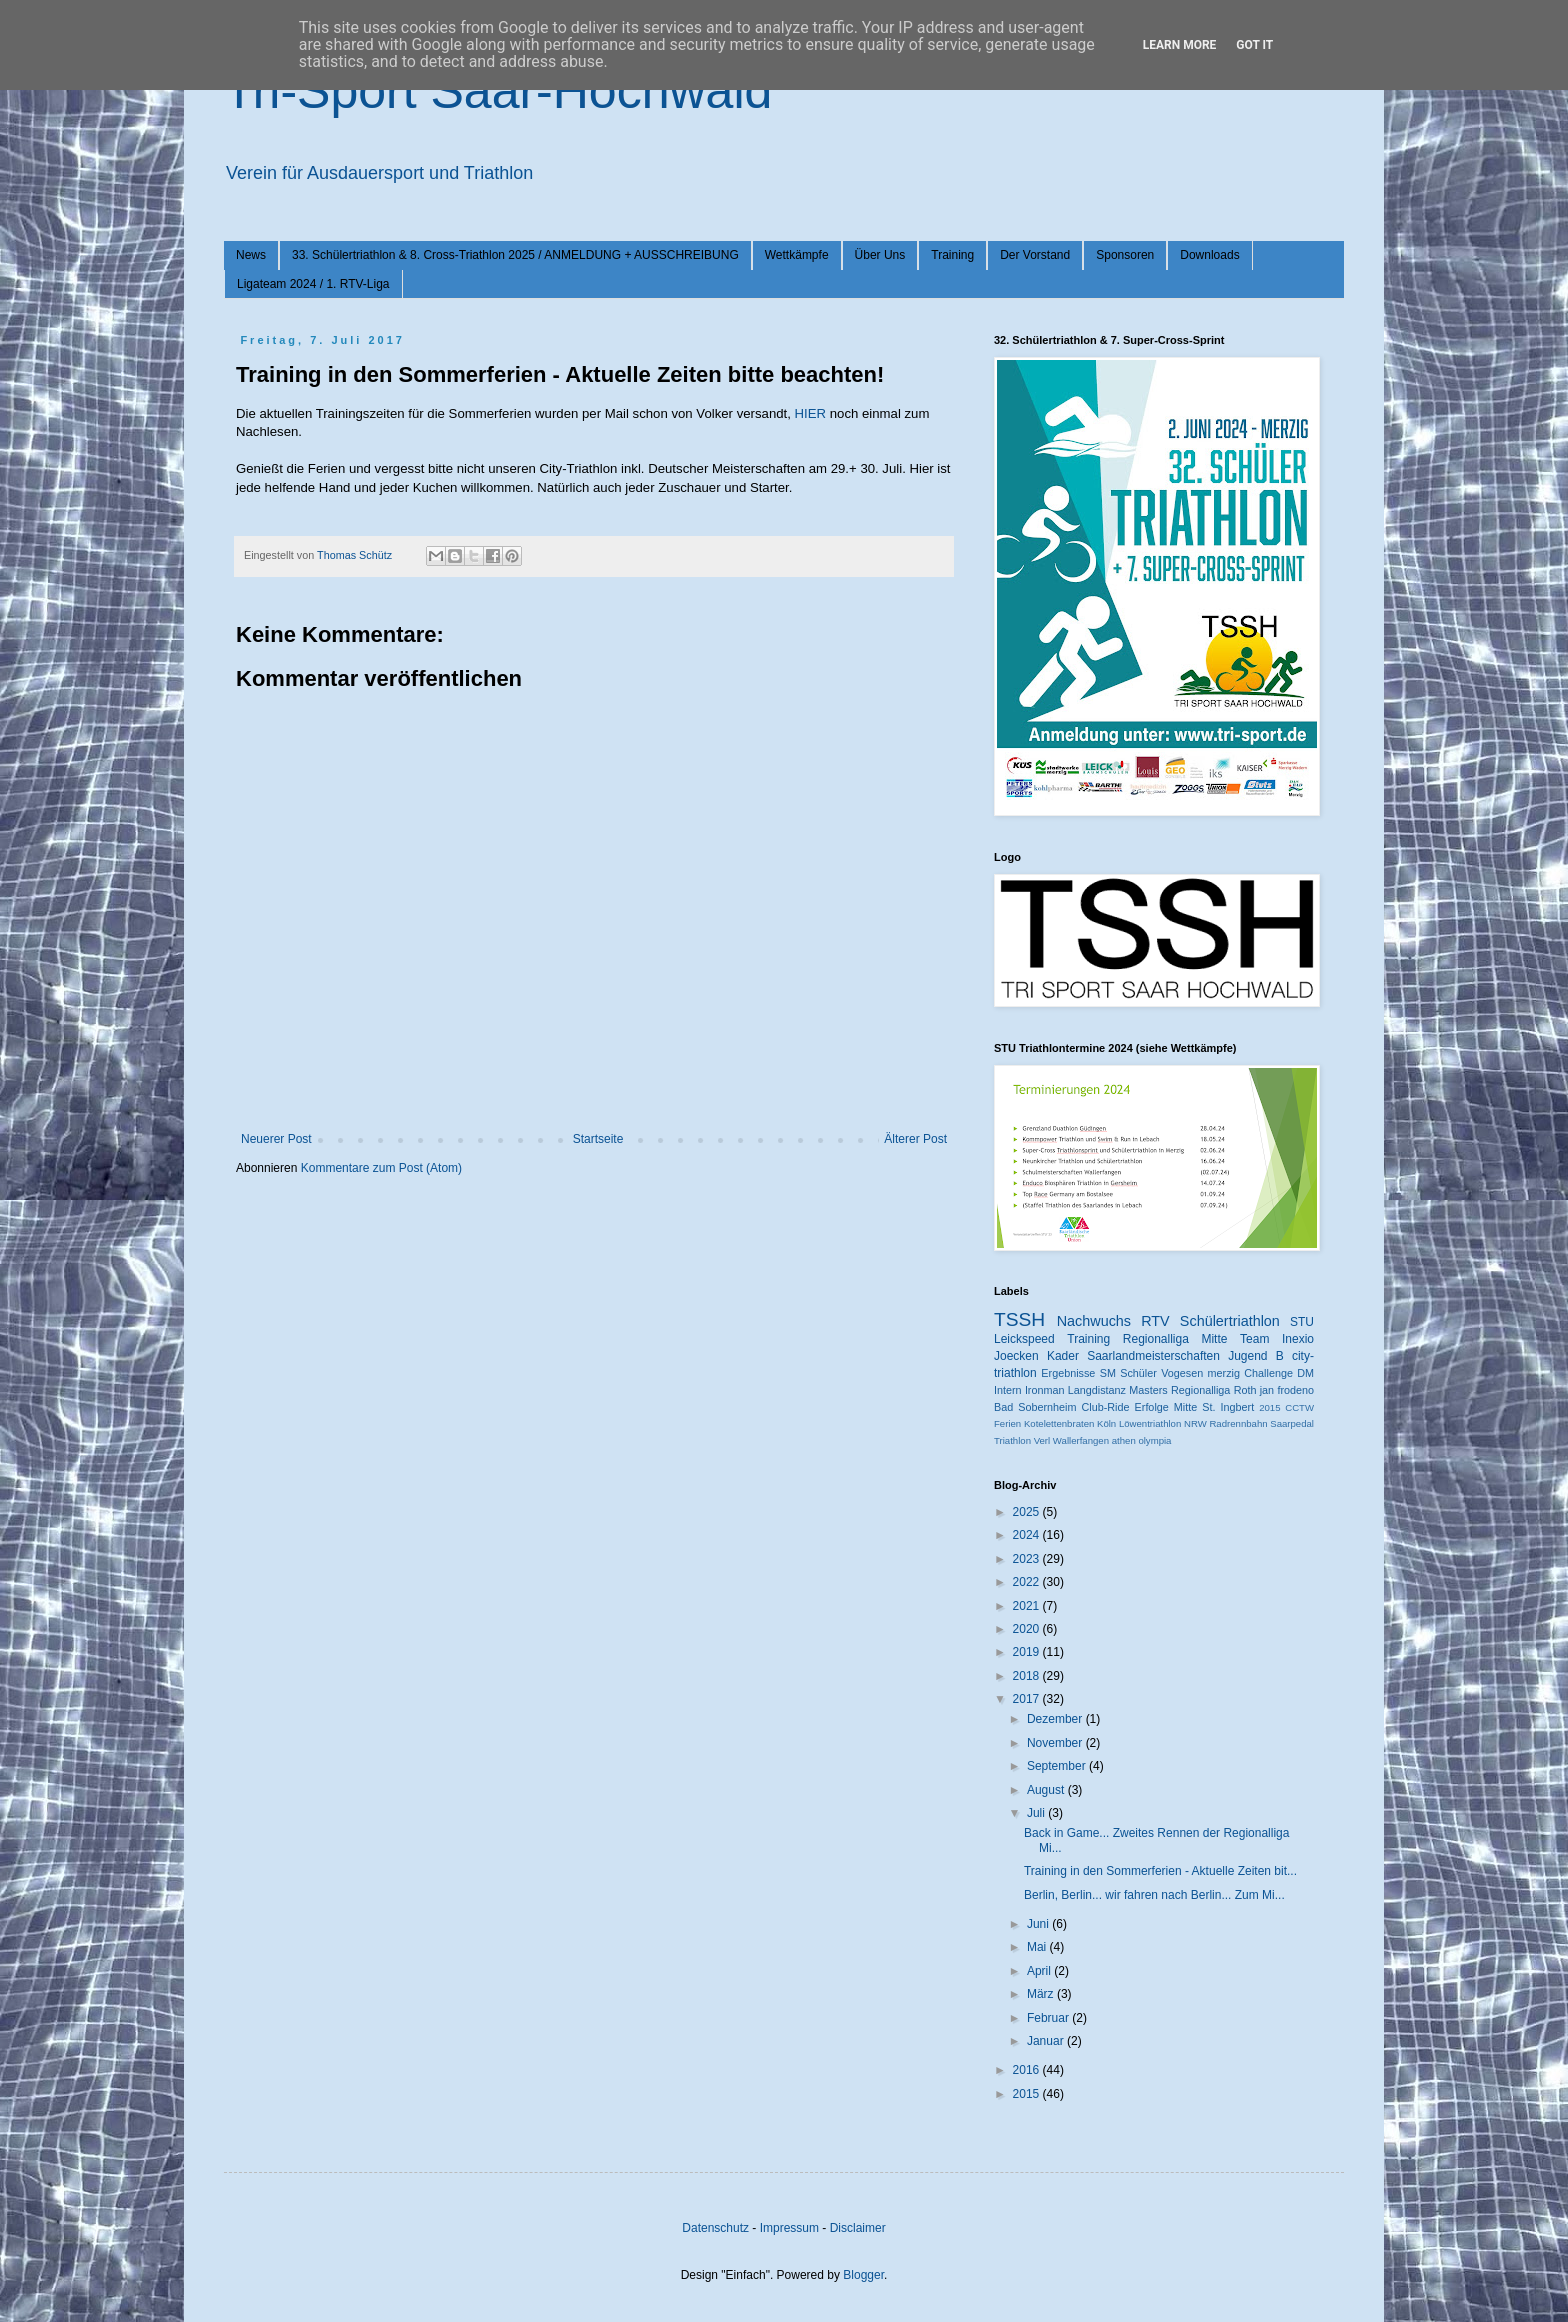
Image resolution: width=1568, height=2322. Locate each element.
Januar (1047, 2041)
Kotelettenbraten (1059, 1423)
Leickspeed (1024, 1339)
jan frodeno (1287, 1390)
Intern (1008, 1390)
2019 (1028, 1652)
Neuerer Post (276, 1139)
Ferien (1007, 1423)
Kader (1063, 1356)
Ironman (1045, 1390)
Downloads (1209, 255)
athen (1124, 1440)
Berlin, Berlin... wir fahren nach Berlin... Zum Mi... (1154, 1895)
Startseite (598, 1139)
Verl (1042, 1440)
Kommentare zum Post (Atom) (381, 1168)
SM (1108, 1373)
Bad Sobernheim (1035, 1407)
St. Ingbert (1228, 1407)
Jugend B (1256, 1356)
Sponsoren (1125, 255)
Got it (1254, 45)
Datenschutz (715, 2228)
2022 (1028, 1582)
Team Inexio (1277, 1339)
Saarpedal (1292, 1423)
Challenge (1268, 1373)
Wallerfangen (1081, 1440)
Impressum (789, 2228)
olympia (1154, 1440)
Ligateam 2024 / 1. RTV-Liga (313, 284)
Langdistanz (1097, 1390)
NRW (1195, 1423)
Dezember (1056, 1719)
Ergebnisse (1068, 1373)
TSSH (1019, 1319)
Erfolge (1152, 1407)
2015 (1269, 1407)
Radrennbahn (1238, 1423)
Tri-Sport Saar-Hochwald (498, 91)
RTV (1155, 1321)
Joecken (1016, 1356)
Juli (1037, 1813)
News (251, 255)
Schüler (1138, 1373)
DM (1305, 1373)
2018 (1028, 1676)
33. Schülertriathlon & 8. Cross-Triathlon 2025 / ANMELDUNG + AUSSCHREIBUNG (515, 255)
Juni (1039, 1924)
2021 (1028, 1606)
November (1056, 1743)
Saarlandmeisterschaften (1153, 1356)
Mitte (1185, 1407)
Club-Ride (1106, 1407)
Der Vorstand (1035, 255)
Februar (1049, 2018)
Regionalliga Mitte (1175, 1339)
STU (1302, 1322)
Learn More (1180, 45)
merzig (1224, 1373)
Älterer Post (915, 1139)
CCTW (1299, 1407)
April (1040, 1971)
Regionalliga (1200, 1390)
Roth (1245, 1390)
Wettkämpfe (797, 255)
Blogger (863, 2275)
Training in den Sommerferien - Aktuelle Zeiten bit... (1160, 1871)
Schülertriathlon (1230, 1321)
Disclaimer (858, 2228)
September (1058, 1766)
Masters (1148, 1390)
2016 (1028, 2070)
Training (952, 255)
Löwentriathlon (1150, 1423)
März (1042, 1994)
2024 (1028, 1535)
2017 (1028, 1699)
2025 (1028, 1512)
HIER (811, 413)
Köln (1106, 1423)
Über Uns (880, 255)
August (1047, 1790)
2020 (1028, 1629)
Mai (1038, 1947)
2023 (1028, 1559)
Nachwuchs (1094, 1321)
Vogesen (1182, 1373)
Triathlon (1012, 1440)
